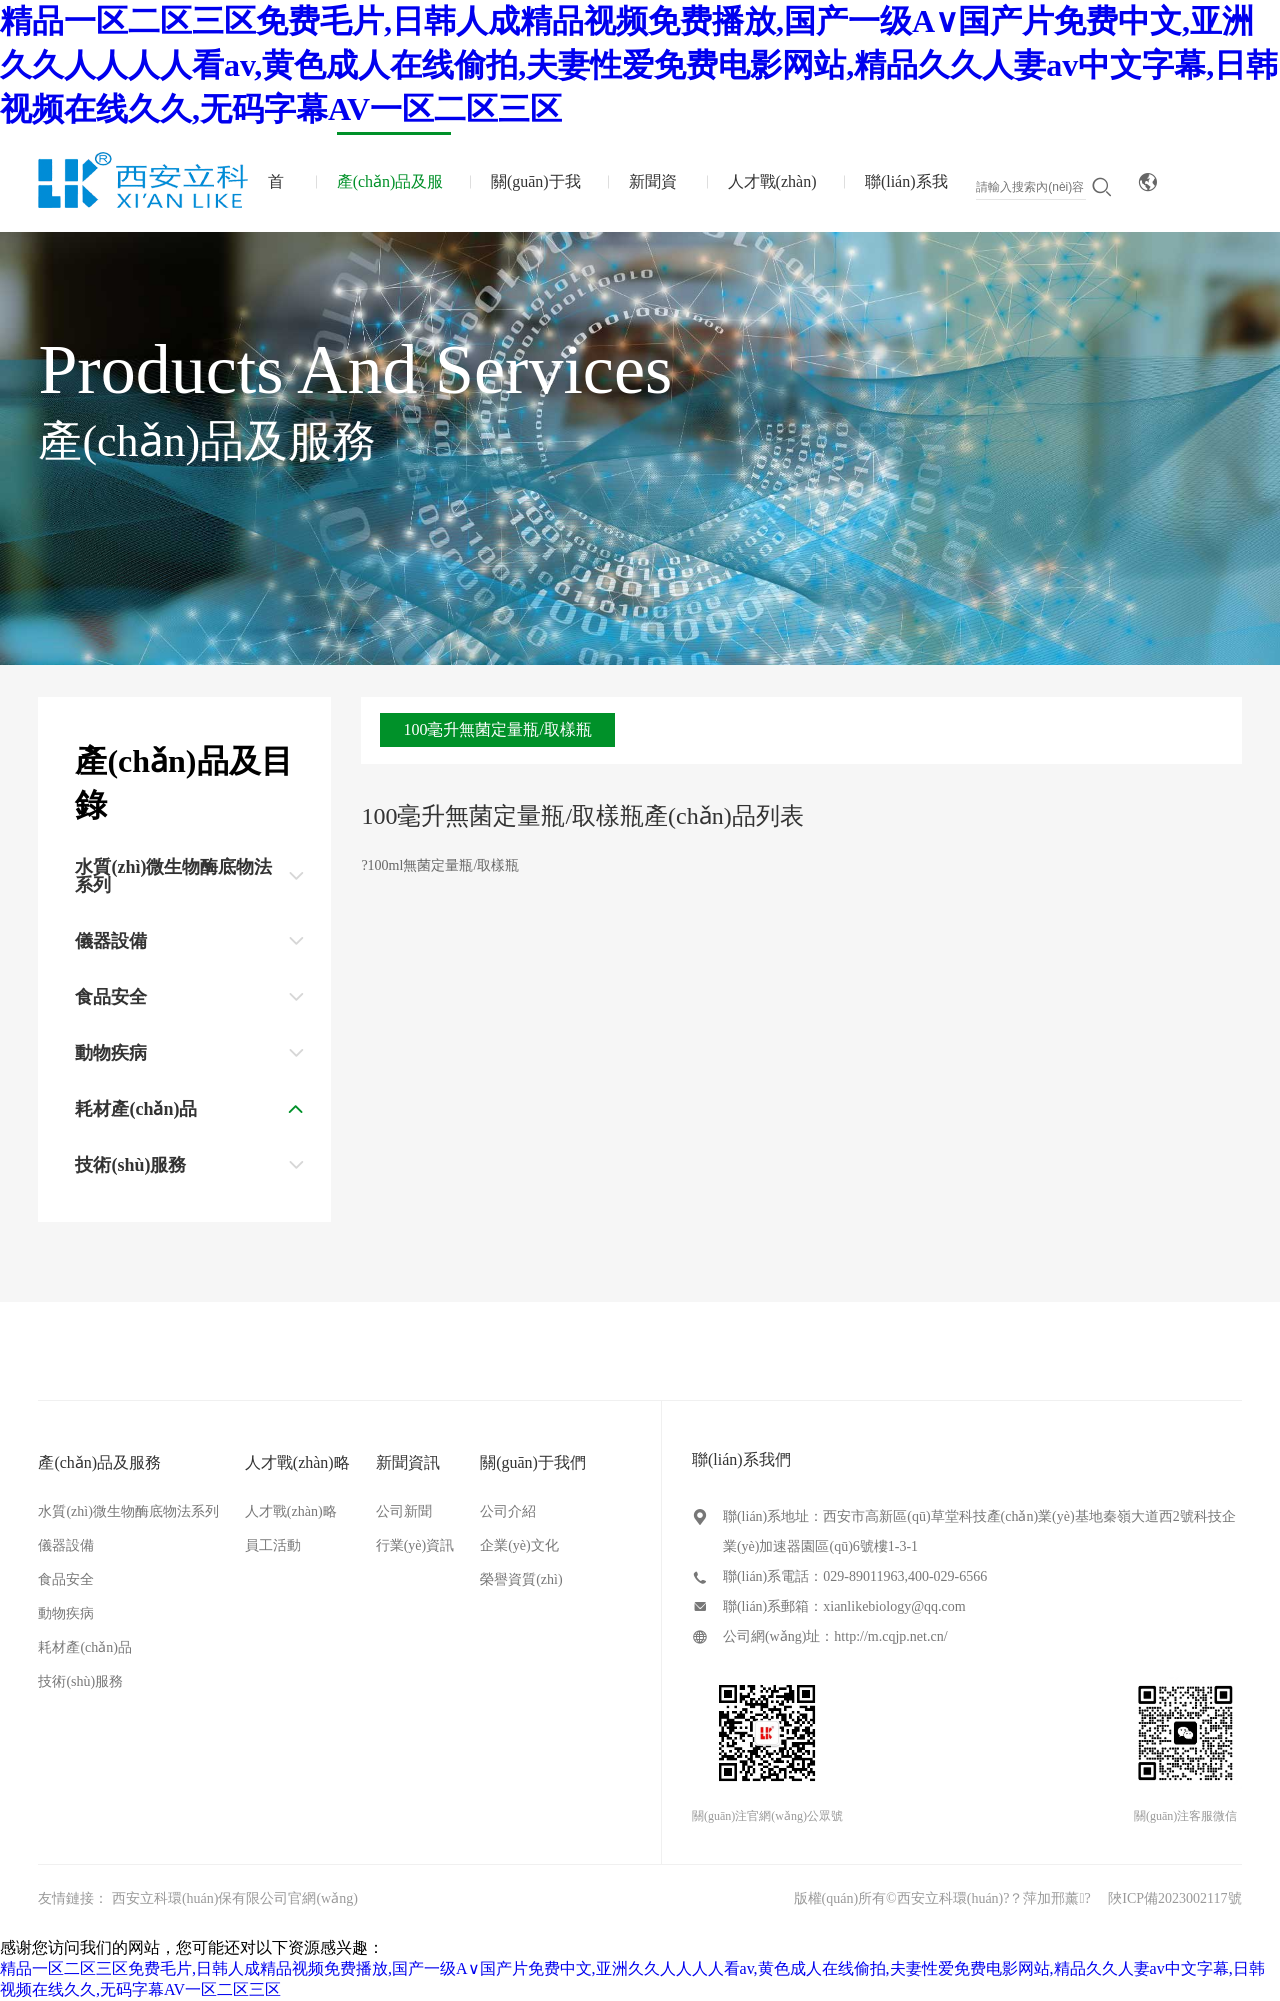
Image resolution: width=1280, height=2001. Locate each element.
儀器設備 (66, 1545)
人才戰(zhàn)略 (772, 202)
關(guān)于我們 (536, 202)
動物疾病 (66, 1613)
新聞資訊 (653, 202)
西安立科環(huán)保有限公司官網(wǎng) (235, 1898)
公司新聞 (404, 1511)
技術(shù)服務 (80, 1681)
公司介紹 (508, 1511)
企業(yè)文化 (519, 1545)
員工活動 (273, 1545)
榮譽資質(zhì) (521, 1579)
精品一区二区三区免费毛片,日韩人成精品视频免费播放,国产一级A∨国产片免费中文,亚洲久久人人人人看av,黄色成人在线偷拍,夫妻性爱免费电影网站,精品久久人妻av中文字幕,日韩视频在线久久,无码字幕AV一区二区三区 (639, 65)
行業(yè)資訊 (415, 1545)
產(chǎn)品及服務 (390, 202)
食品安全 (66, 1579)
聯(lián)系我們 (906, 202)
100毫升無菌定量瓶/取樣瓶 (497, 729)
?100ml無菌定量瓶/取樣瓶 (440, 865)
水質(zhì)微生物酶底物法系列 (128, 1511)
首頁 (276, 202)
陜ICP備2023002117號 (1174, 1898)
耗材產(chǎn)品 (85, 1647)
